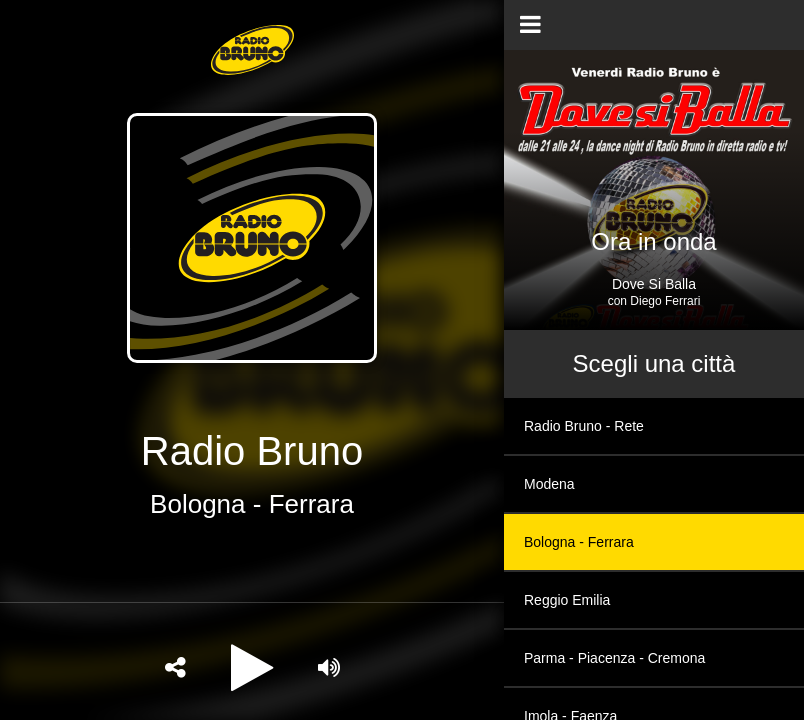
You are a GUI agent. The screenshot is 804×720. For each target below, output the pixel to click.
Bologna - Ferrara (579, 542)
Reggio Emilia (567, 600)
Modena (549, 484)
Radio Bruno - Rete (584, 426)
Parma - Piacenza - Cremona (614, 658)
